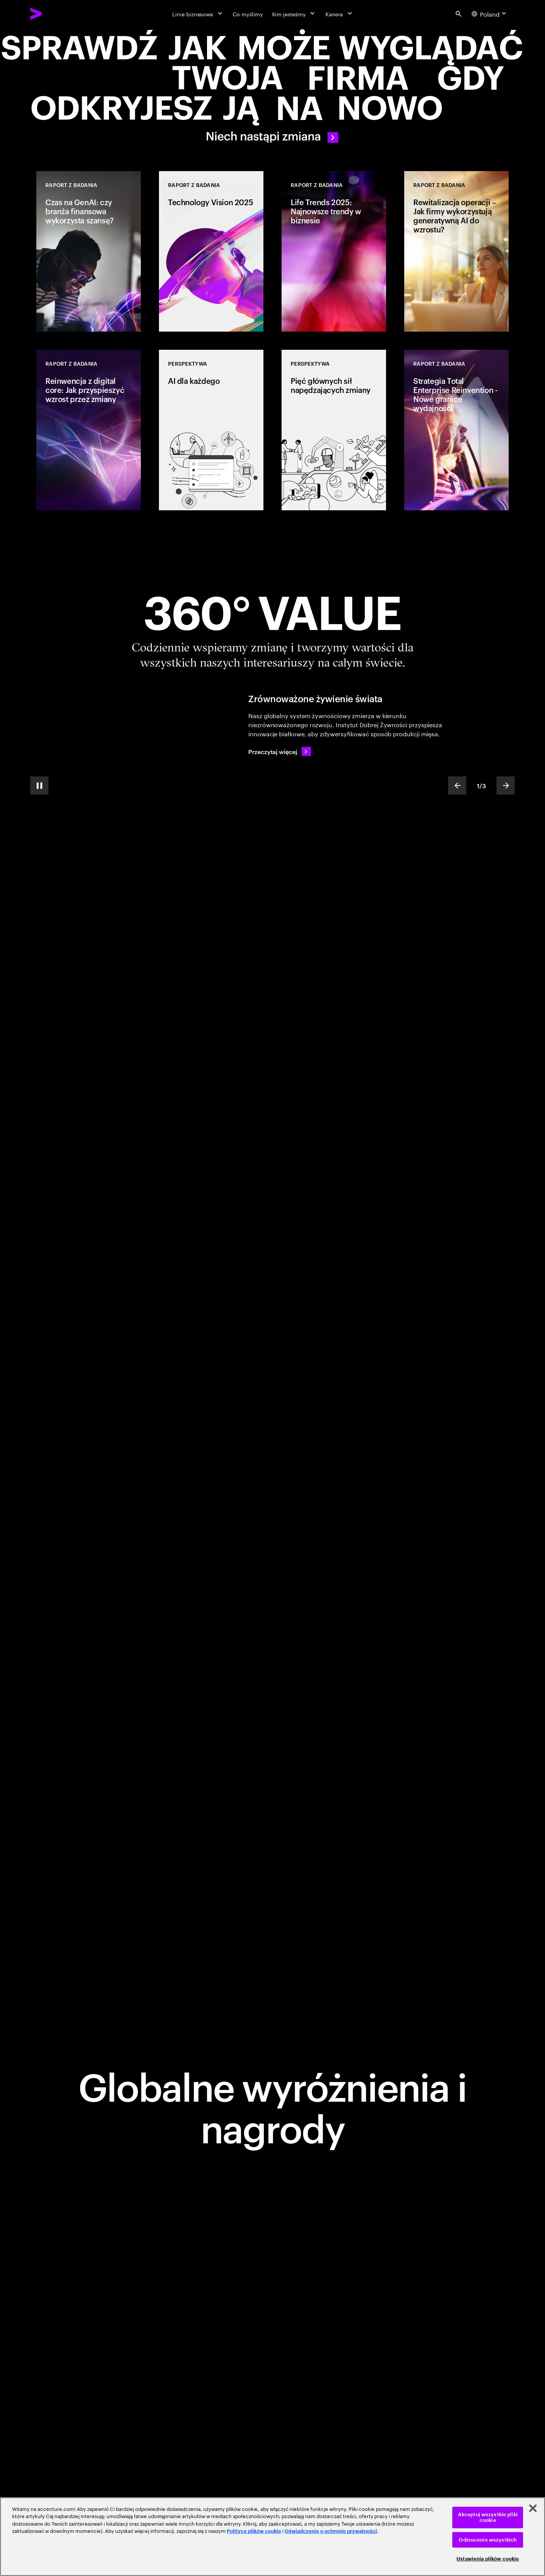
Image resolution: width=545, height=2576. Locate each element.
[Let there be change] (272, 87)
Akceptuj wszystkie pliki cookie (488, 2517)
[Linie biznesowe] (198, 13)
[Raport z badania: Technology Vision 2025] (211, 251)
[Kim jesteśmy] (294, 13)
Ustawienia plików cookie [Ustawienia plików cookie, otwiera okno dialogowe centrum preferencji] (487, 2558)
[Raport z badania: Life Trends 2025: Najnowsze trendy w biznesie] (334, 251)
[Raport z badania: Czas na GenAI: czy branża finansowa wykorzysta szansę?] (88, 251)
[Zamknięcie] (533, 2508)
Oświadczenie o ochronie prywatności (331, 2531)
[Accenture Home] (53, 14)
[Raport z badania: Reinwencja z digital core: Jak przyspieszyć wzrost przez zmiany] (88, 430)
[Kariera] (339, 13)
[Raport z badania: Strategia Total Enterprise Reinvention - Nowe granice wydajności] (456, 430)
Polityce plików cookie (254, 2531)
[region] (272, 2536)
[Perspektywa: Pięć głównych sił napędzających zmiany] (334, 430)
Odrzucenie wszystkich (488, 2539)
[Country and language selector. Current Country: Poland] (490, 14)
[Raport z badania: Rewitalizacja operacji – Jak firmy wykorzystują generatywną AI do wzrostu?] (456, 251)
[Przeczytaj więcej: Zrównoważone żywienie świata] (279, 751)
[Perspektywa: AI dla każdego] (211, 430)
